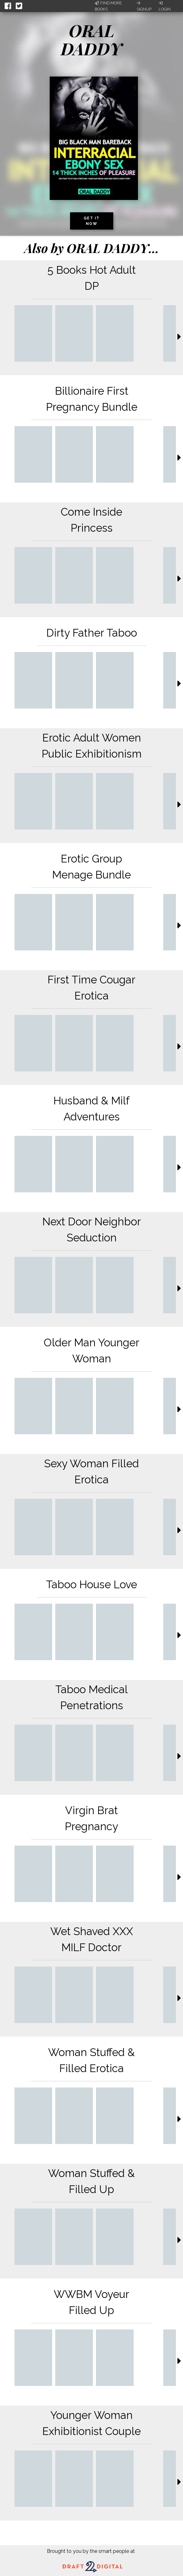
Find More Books (108, 6)
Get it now (92, 221)
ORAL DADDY (91, 39)
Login (165, 6)
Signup (144, 6)
